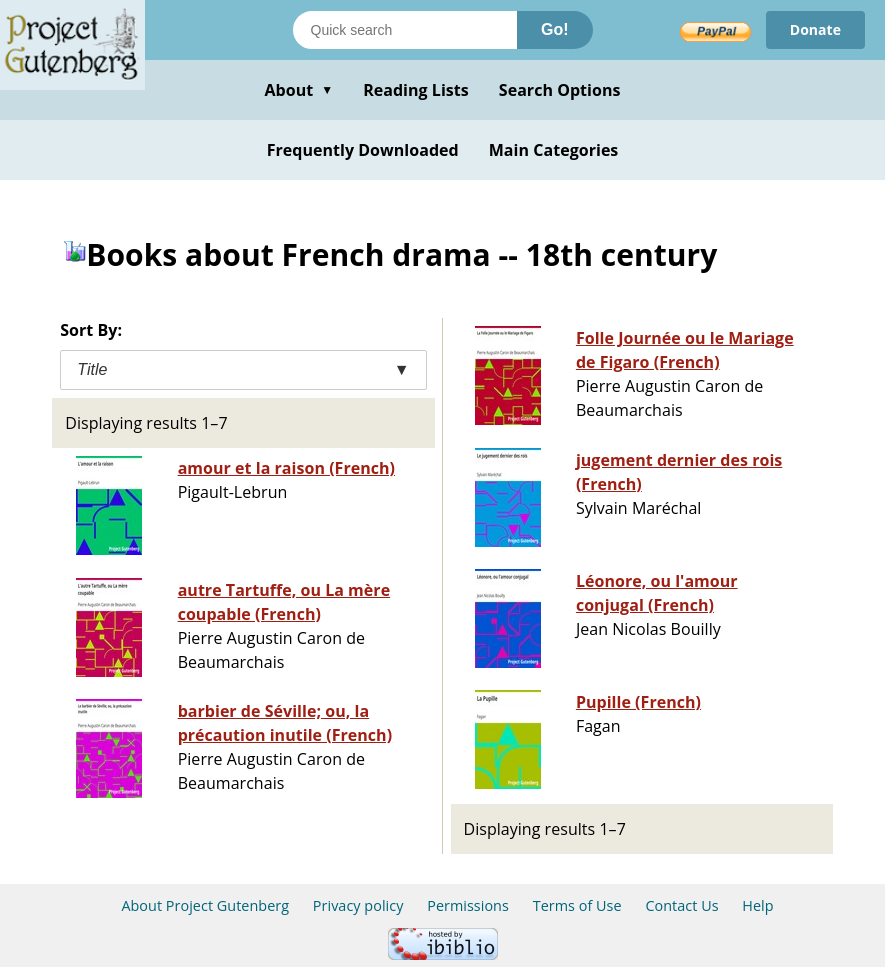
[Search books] (405, 30)
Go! (555, 29)
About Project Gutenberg (205, 905)
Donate (815, 29)
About (298, 90)
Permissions (468, 905)
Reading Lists (416, 90)
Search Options (560, 90)
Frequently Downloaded (363, 150)
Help (757, 905)
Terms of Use (577, 905)
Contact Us (681, 905)
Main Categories (554, 150)
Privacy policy (358, 905)
